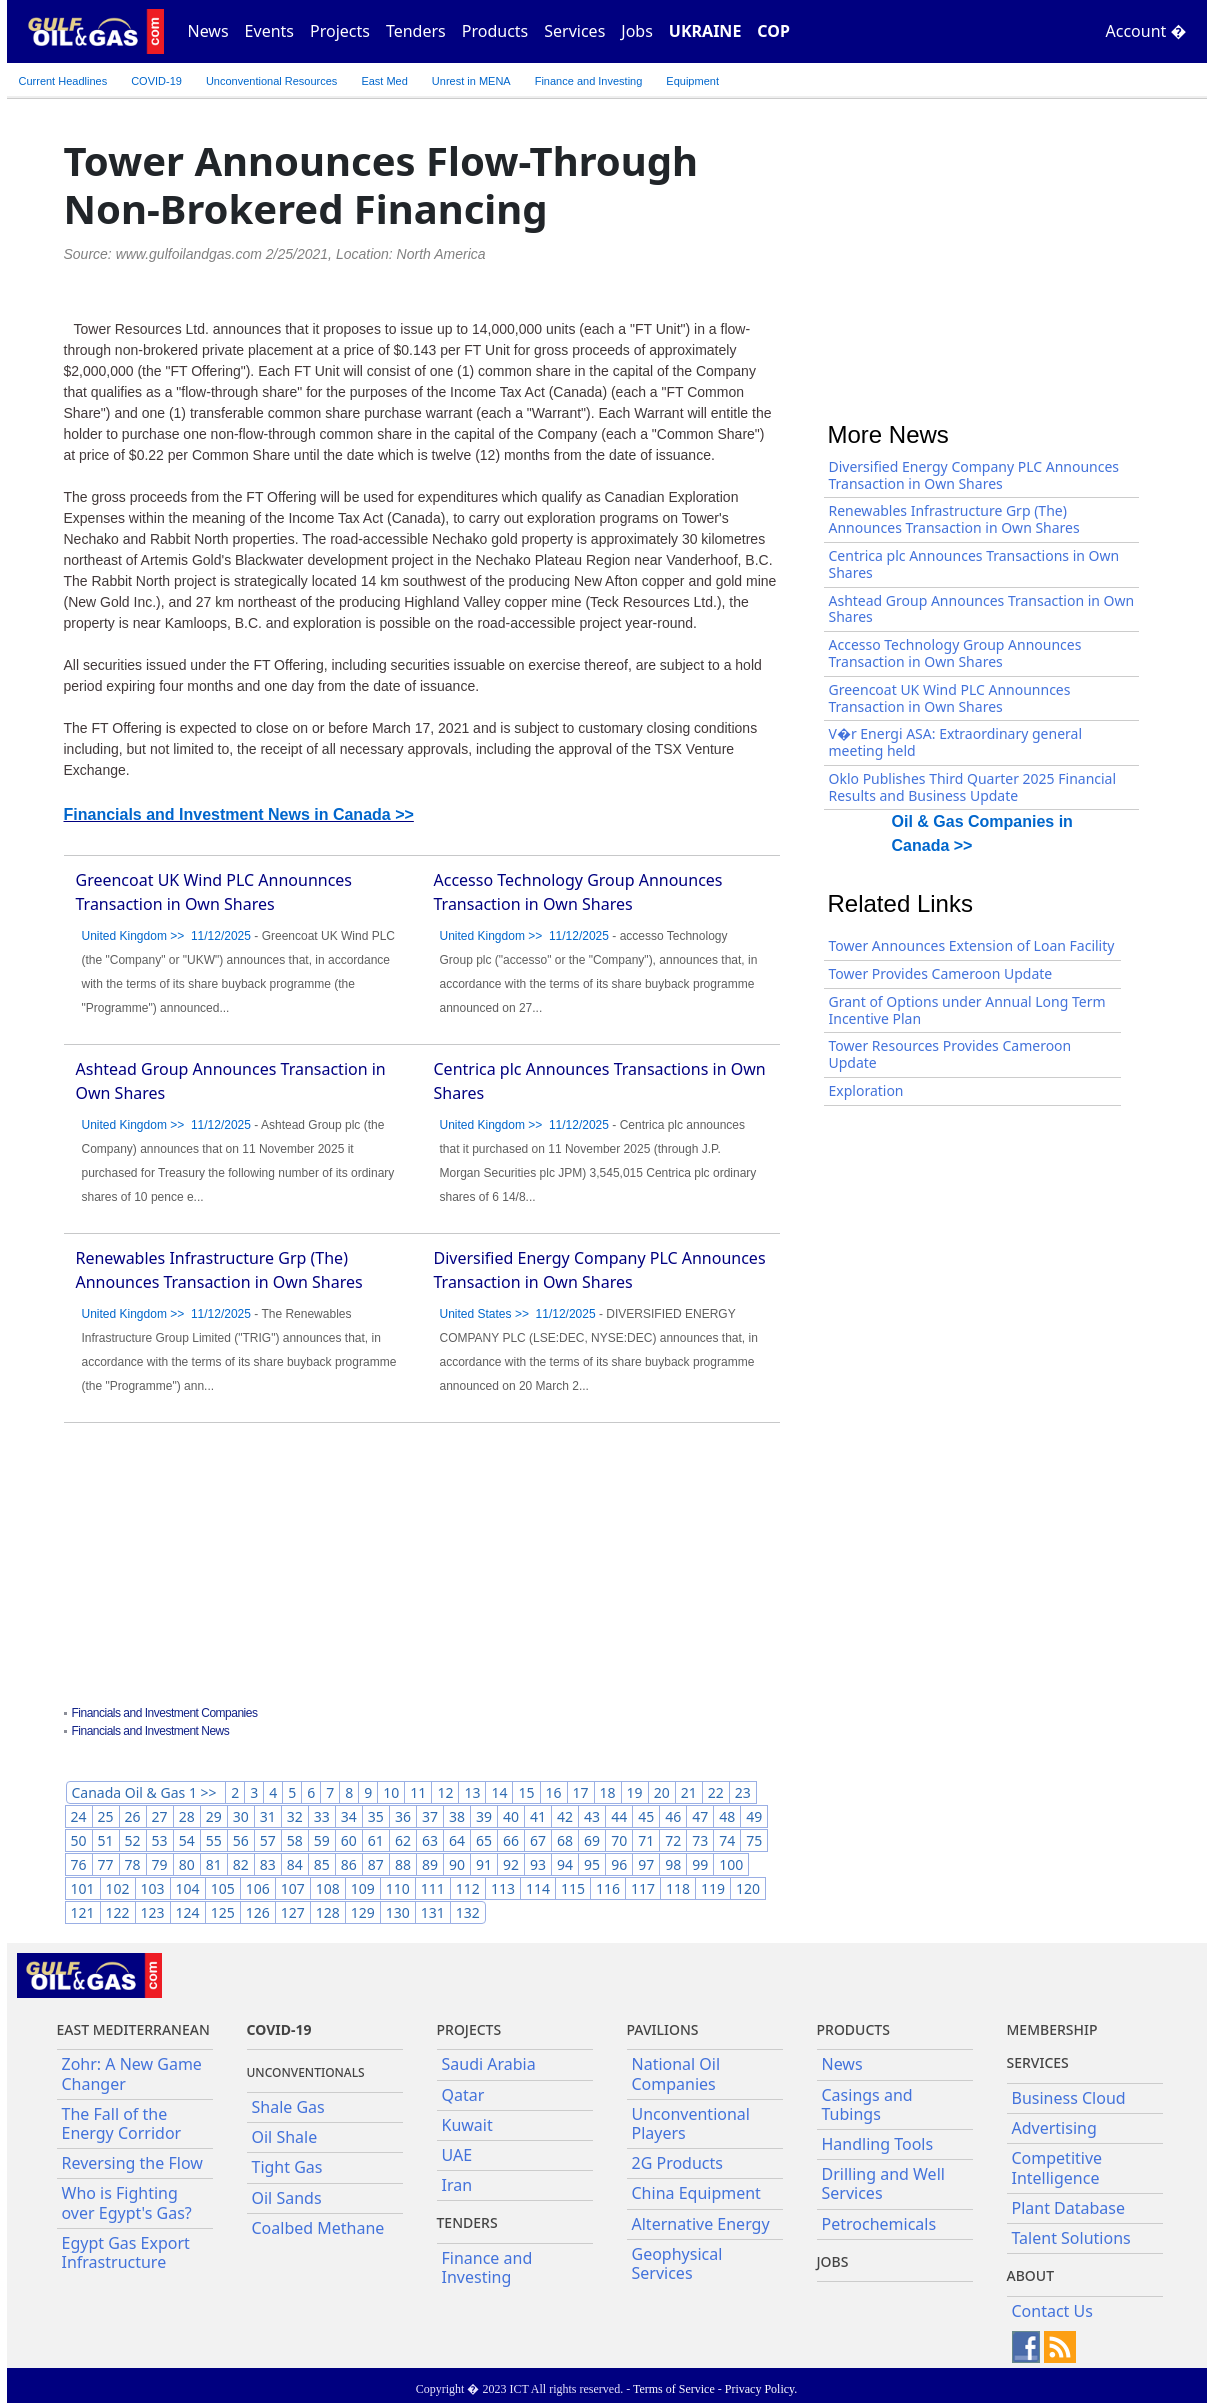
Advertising (1054, 2128)
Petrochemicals (879, 2224)
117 (643, 1888)
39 (484, 1816)
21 (689, 1792)
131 (433, 1912)
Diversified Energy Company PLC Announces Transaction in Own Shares (974, 475)
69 (592, 1840)
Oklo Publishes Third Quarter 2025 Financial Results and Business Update (973, 787)
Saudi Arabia (489, 2064)
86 (349, 1864)
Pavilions (663, 2029)
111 (433, 1888)
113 (503, 1888)
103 (153, 1888)
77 (106, 1864)
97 (646, 1864)
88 (403, 1864)
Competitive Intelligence (1057, 2167)
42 (565, 1816)
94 (565, 1864)
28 (187, 1816)
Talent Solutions (1071, 2238)
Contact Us (1052, 2311)
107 (293, 1888)
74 (727, 1840)
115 (573, 1888)
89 (430, 1864)
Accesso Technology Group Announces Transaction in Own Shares (955, 653)
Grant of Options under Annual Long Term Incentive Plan (967, 1010)
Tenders (416, 31)
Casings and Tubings (867, 2104)
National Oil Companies (676, 2073)
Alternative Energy (701, 2224)
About (1031, 2275)
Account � (1146, 31)
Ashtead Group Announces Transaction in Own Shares (982, 609)
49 (754, 1816)
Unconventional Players (691, 2123)
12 (445, 1792)
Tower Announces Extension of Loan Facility (972, 945)
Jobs (637, 31)
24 (79, 1816)
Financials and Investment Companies (165, 1713)
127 (293, 1912)
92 (511, 1864)
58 (295, 1840)
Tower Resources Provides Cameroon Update (950, 1054)
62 (403, 1840)
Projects (340, 31)
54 (187, 1840)
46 (673, 1816)
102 (118, 1888)
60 (349, 1840)
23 (743, 1792)
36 (403, 1816)
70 (619, 1840)
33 (322, 1816)
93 (538, 1864)
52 (133, 1840)
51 (106, 1840)
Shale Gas (288, 2107)
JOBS (833, 2261)
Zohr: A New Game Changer (132, 2073)
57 (268, 1840)
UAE (457, 2155)
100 (731, 1864)
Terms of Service (674, 2389)
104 (188, 1888)
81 (214, 1864)
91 (484, 1864)
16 (554, 1792)
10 (391, 1792)
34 (349, 1816)
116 (608, 1888)
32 (295, 1816)
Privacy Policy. (761, 2389)
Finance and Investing (589, 81)
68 (565, 1840)
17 (581, 1792)
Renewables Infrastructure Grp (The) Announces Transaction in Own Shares (954, 519)
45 (646, 1816)
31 (268, 1816)
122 (118, 1912)
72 (673, 1840)
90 (457, 1864)
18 (608, 1792)
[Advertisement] (422, 1567)
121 (83, 1912)
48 (727, 1816)
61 (376, 1840)
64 (457, 1840)
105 (223, 1888)
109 (363, 1888)
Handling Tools (878, 2144)
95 (592, 1864)
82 (241, 1864)
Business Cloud (1069, 2098)
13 (472, 1792)
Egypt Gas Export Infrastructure (126, 2252)
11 (418, 1792)
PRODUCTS (853, 2029)
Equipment (692, 81)
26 (133, 1816)
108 (328, 1888)
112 (468, 1888)
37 (430, 1816)
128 (328, 1912)
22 (716, 1792)
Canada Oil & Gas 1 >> (146, 1792)
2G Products (677, 2163)
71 (646, 1840)
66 (511, 1840)
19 (635, 1792)
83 (268, 1864)
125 (223, 1912)
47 (700, 1816)
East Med (384, 81)
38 (457, 1816)
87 (376, 1864)
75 (754, 1840)
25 (106, 1816)
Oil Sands (287, 2198)
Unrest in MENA (471, 81)
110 (398, 1888)
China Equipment (696, 2193)
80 (187, 1864)
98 (673, 1864)
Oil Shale (285, 2137)
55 (214, 1840)
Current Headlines (63, 81)
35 (376, 1816)
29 (214, 1816)
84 (295, 1864)
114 (538, 1888)
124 (188, 1912)
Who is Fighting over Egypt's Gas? (127, 2202)
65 (484, 1840)
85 (322, 1864)
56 (241, 1840)
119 (713, 1888)
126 (258, 1912)
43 (592, 1816)
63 (430, 1840)
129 (363, 1912)
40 (511, 1816)
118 (678, 1888)
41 (538, 1816)
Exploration (866, 1090)
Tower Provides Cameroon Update (941, 973)
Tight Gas (287, 2167)
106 (258, 1888)
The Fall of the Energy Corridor (122, 2123)
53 (160, 1840)
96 (619, 1864)
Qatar (463, 2095)
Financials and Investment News (151, 1731)
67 (538, 1840)
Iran (457, 2185)
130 (398, 1912)
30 (241, 1816)
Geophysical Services (677, 2263)
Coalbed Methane (318, 2228)
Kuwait (467, 2125)
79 (160, 1864)
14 (499, 1792)
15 (526, 1792)
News (208, 31)
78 (133, 1864)
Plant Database (1069, 2208)
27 (160, 1816)
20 (662, 1792)
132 (468, 1912)
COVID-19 (156, 81)
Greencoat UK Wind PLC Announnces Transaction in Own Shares (950, 698)
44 (619, 1816)
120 (748, 1888)
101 (83, 1888)
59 (322, 1840)
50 (79, 1840)
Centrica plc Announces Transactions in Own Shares (974, 564)
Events (269, 31)
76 (79, 1864)
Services (574, 31)
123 (153, 1912)
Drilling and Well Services (883, 2183)
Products (495, 31)
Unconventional (271, 81)
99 (700, 1864)
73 (700, 1840)
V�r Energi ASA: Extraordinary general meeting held (956, 742)
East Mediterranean (133, 2029)
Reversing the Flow (132, 2163)
